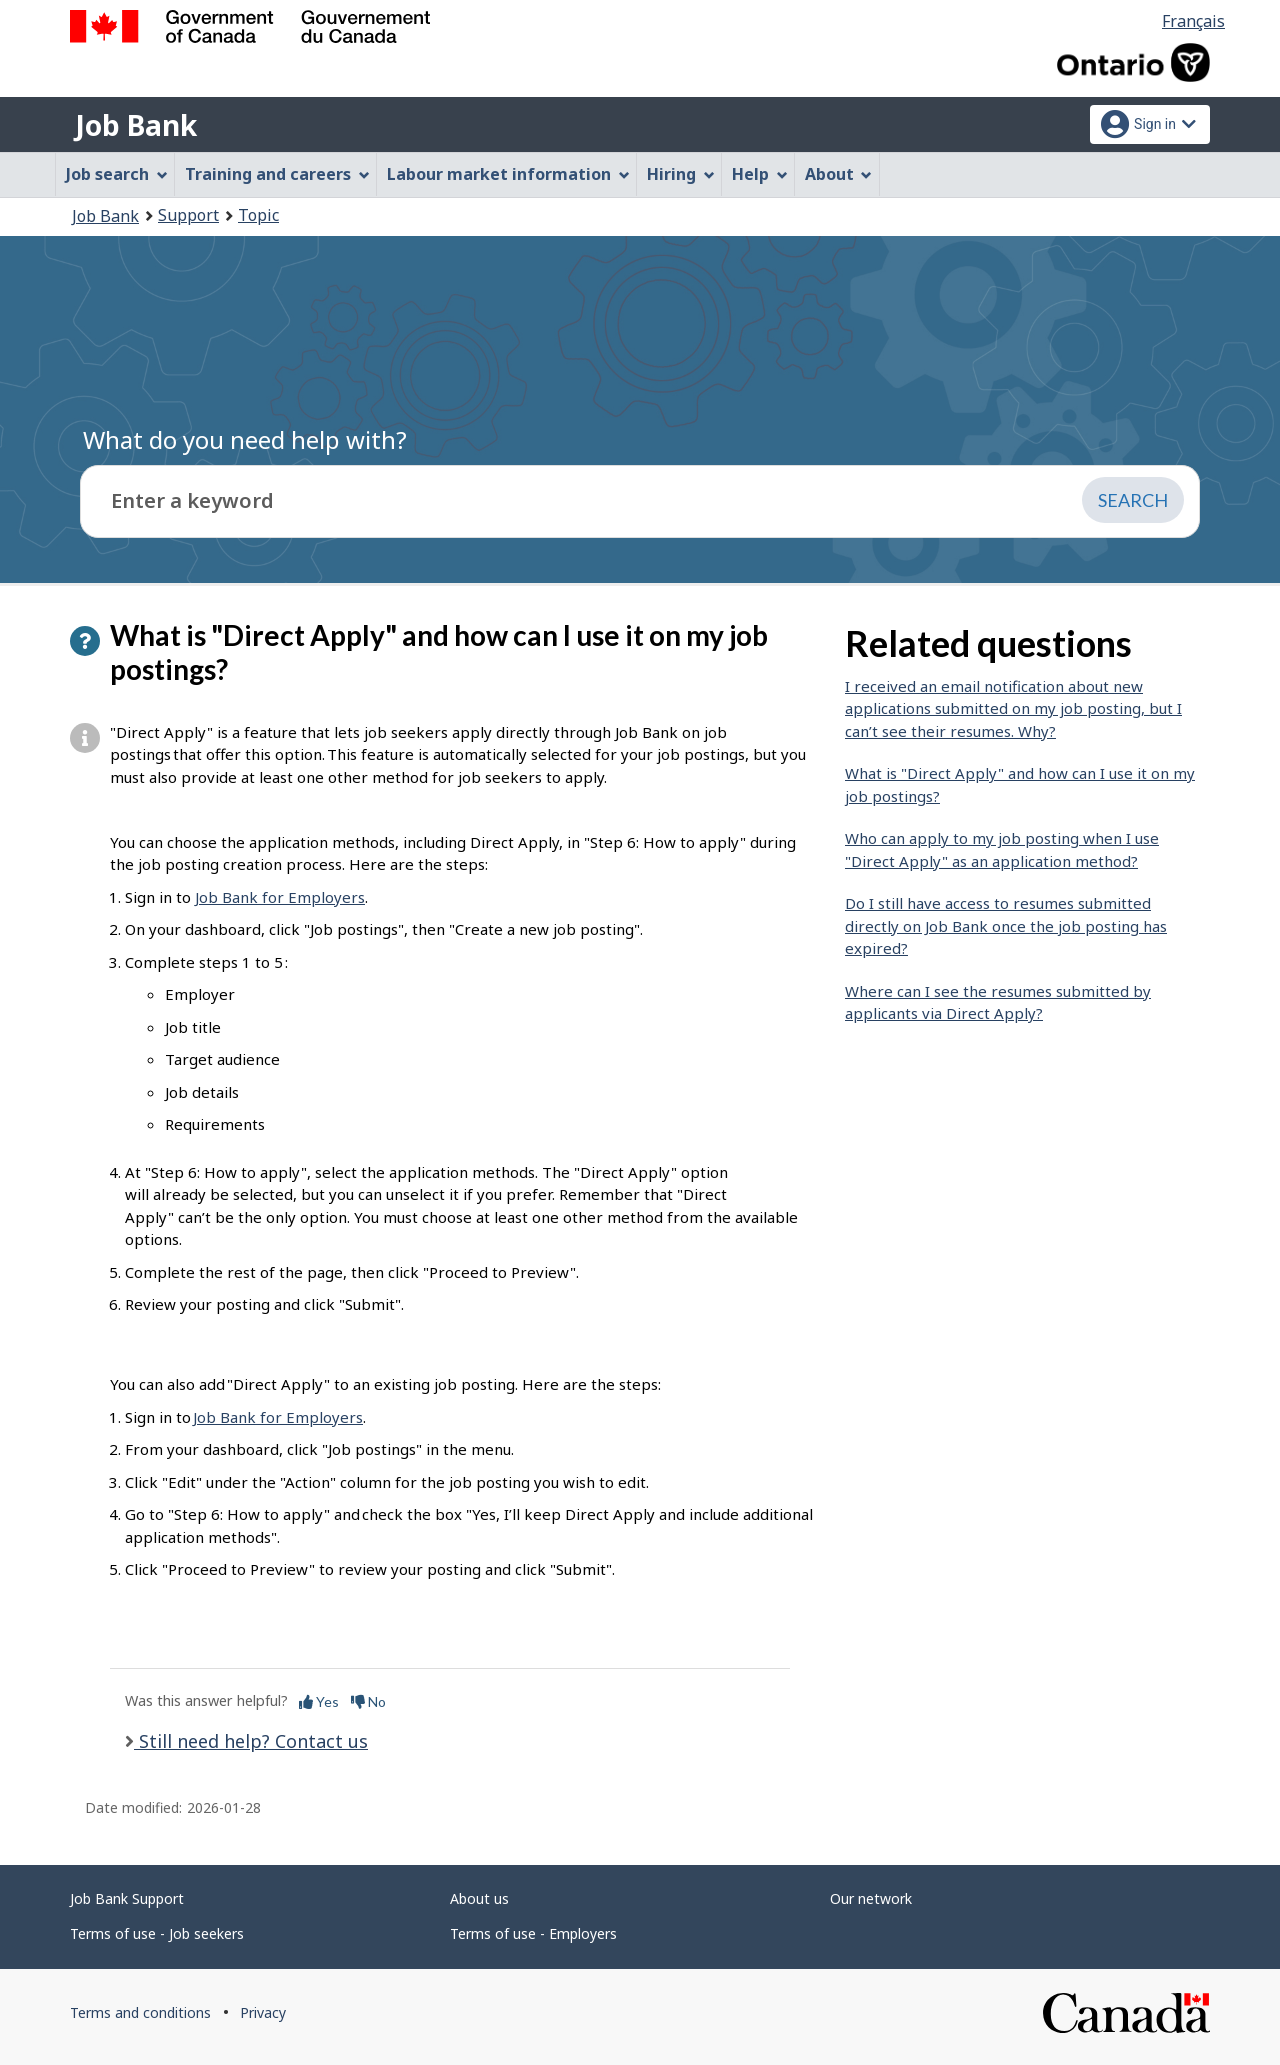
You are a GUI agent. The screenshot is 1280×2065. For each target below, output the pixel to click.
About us (479, 1898)
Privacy (263, 2012)
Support (188, 215)
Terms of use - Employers (533, 1933)
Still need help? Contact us (251, 1741)
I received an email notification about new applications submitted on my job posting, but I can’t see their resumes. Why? (1013, 708)
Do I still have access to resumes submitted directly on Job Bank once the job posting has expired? (1006, 925)
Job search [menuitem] (117, 174)
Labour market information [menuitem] (508, 174)
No (368, 1701)
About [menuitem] (839, 174)
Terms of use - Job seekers (157, 1933)
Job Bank (136, 125)
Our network (871, 1898)
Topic (258, 215)
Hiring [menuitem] (681, 174)
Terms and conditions (140, 2012)
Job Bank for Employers (280, 897)
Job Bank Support (127, 1898)
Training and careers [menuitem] (277, 174)
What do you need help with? (245, 439)
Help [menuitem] (760, 174)
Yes (319, 1701)
